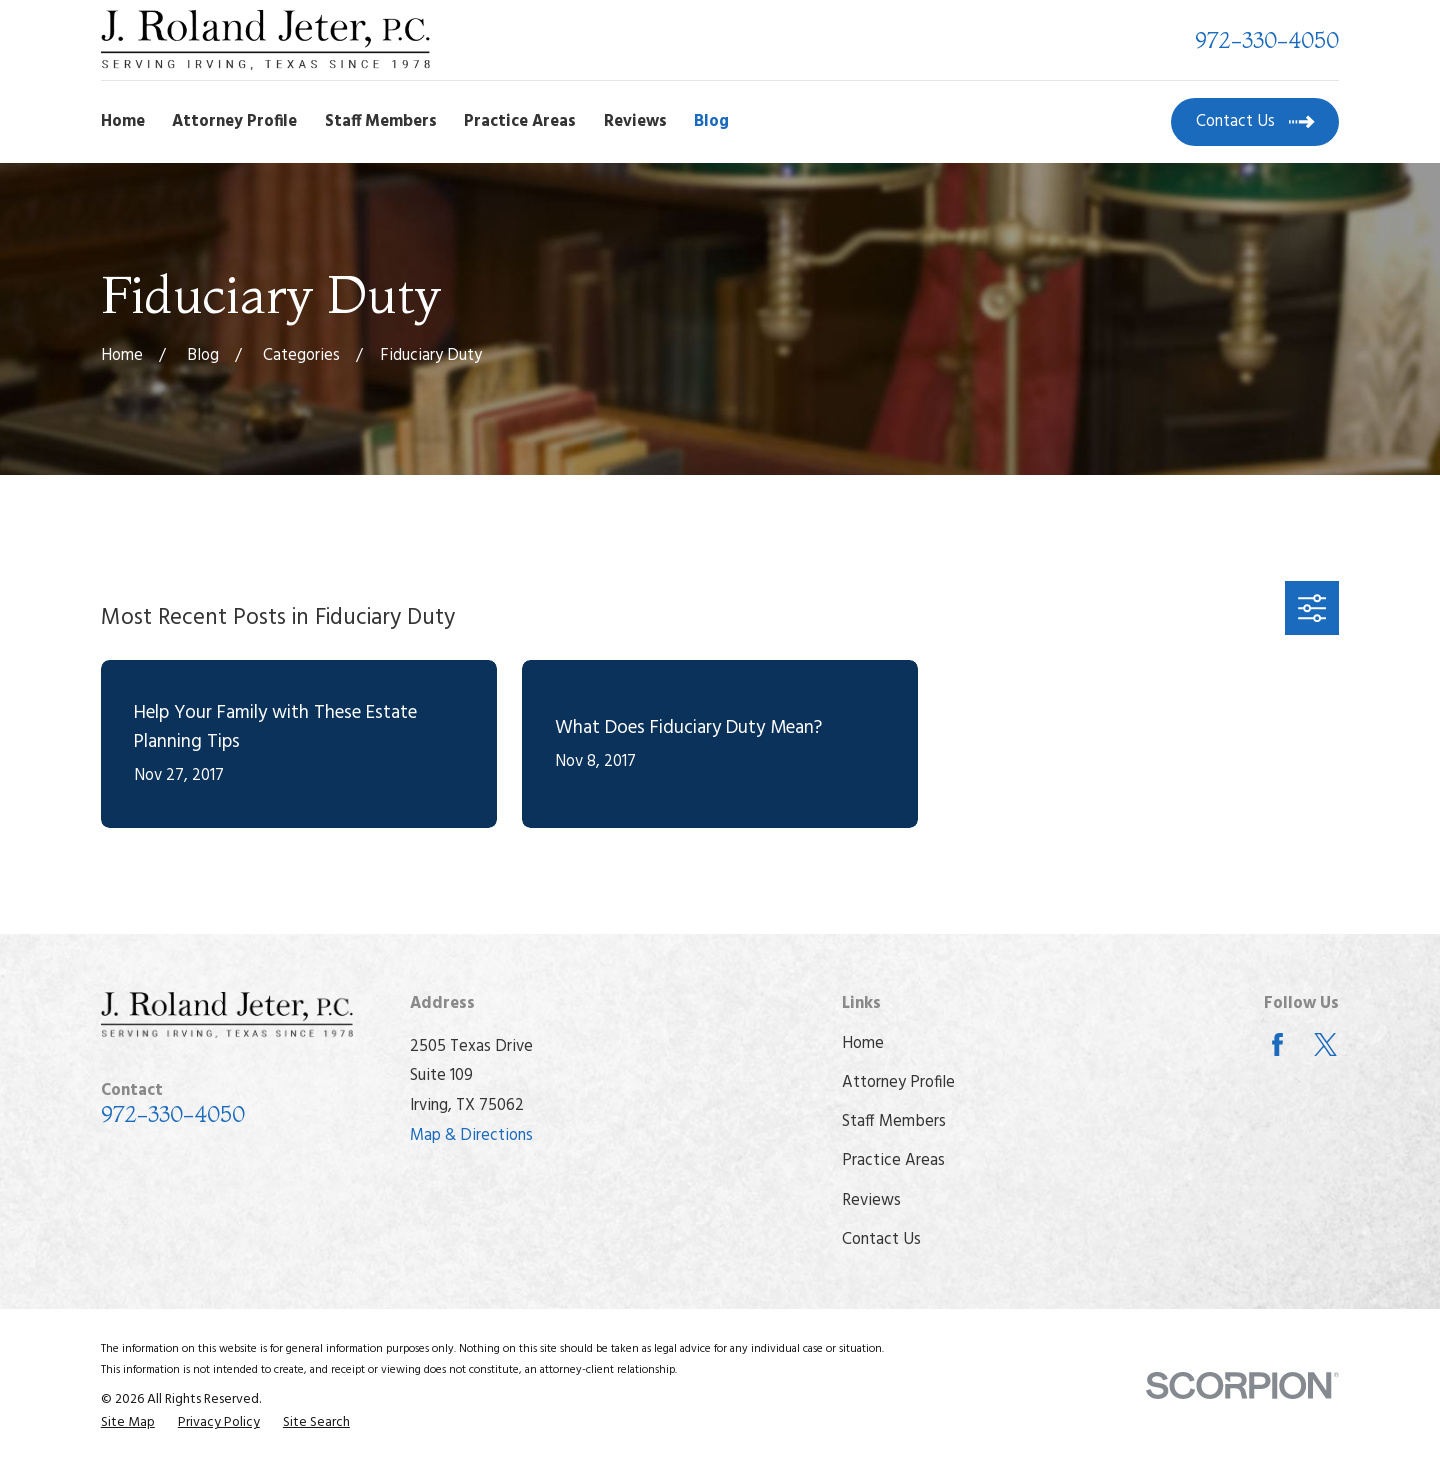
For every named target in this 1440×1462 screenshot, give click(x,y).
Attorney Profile (898, 1083)
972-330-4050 (1267, 40)
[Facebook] (1277, 1044)
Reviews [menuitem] (635, 122)
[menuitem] (128, 1422)
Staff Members (894, 1122)
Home (863, 1044)
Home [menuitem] (123, 122)
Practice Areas (893, 1161)
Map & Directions (471, 1136)
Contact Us (881, 1240)
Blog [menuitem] (711, 122)
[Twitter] (1325, 1044)
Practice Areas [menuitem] (520, 122)
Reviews (871, 1201)
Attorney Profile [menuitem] (234, 122)
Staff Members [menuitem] (381, 122)
